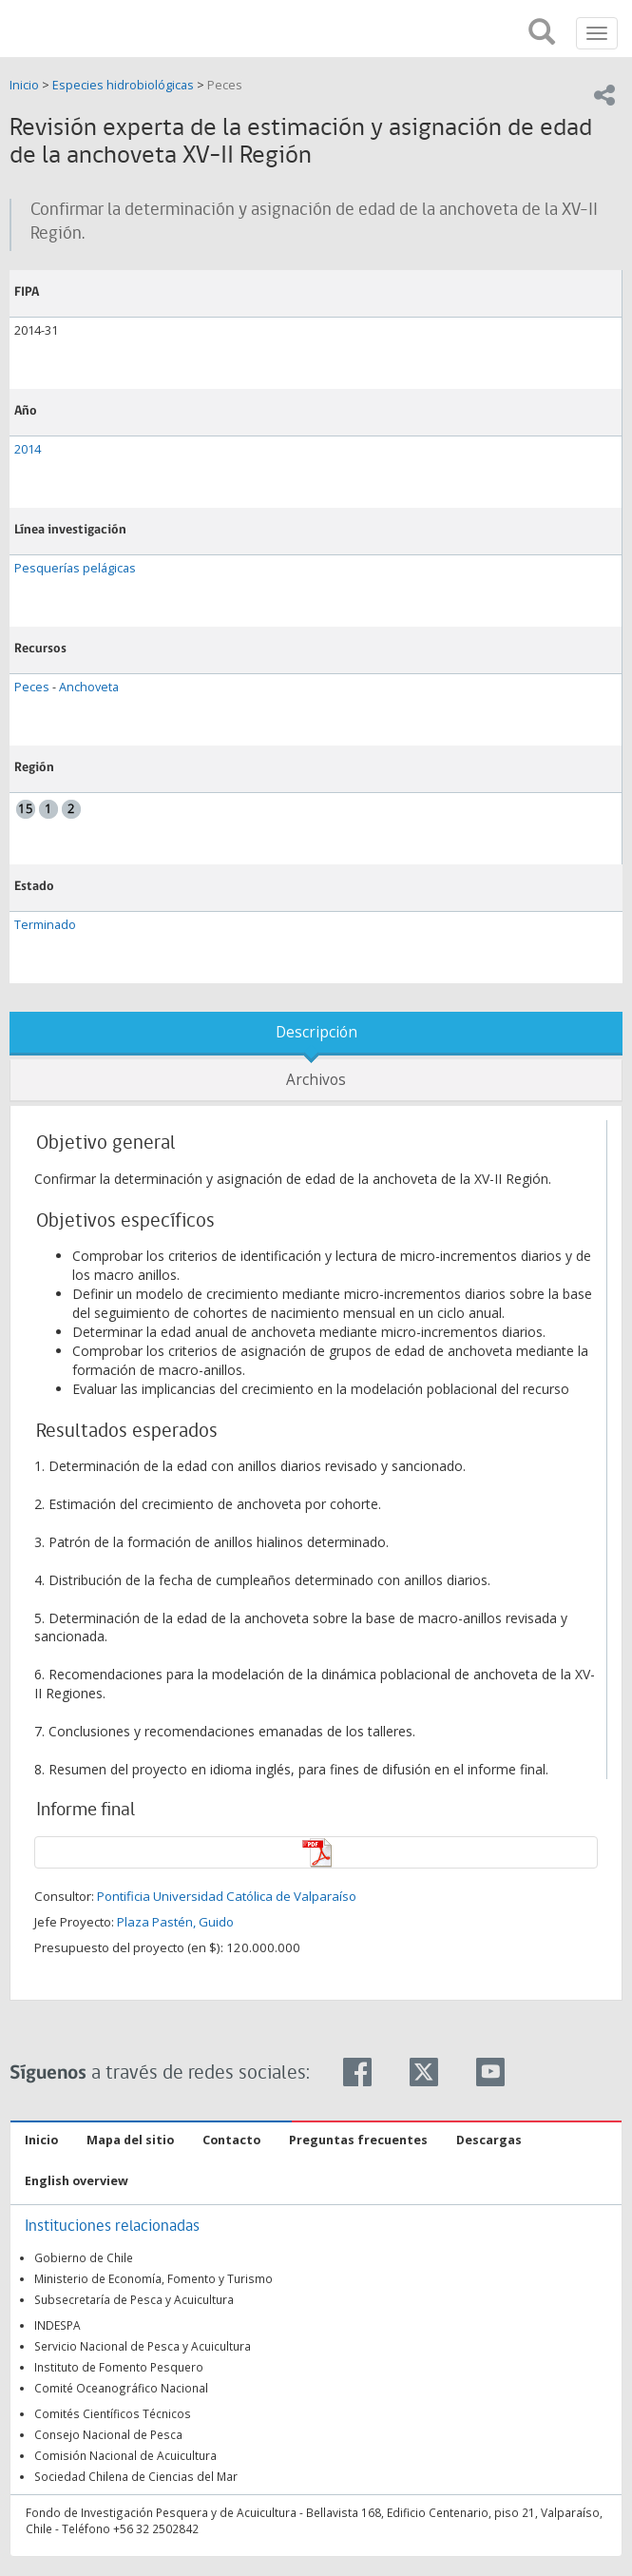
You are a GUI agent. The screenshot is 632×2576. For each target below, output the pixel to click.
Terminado (45, 925)
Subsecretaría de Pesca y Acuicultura (134, 2299)
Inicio (26, 85)
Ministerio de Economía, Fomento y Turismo (153, 2278)
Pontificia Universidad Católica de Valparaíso (226, 1896)
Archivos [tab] (316, 1080)
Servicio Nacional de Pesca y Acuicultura (142, 2345)
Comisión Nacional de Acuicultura (125, 2455)
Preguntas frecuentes (358, 2140)
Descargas (489, 2140)
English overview (76, 2181)
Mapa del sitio (130, 2140)
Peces (224, 85)
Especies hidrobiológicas (123, 85)
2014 (27, 449)
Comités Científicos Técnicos (112, 2413)
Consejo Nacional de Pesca (108, 2434)
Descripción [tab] (316, 1032)
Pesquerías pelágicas (75, 568)
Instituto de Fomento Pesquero (118, 2366)
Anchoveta (89, 687)
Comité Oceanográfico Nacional (121, 2387)
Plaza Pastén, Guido (175, 1921)
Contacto (231, 2140)
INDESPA (57, 2325)
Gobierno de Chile (83, 2257)
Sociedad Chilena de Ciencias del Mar (136, 2476)
